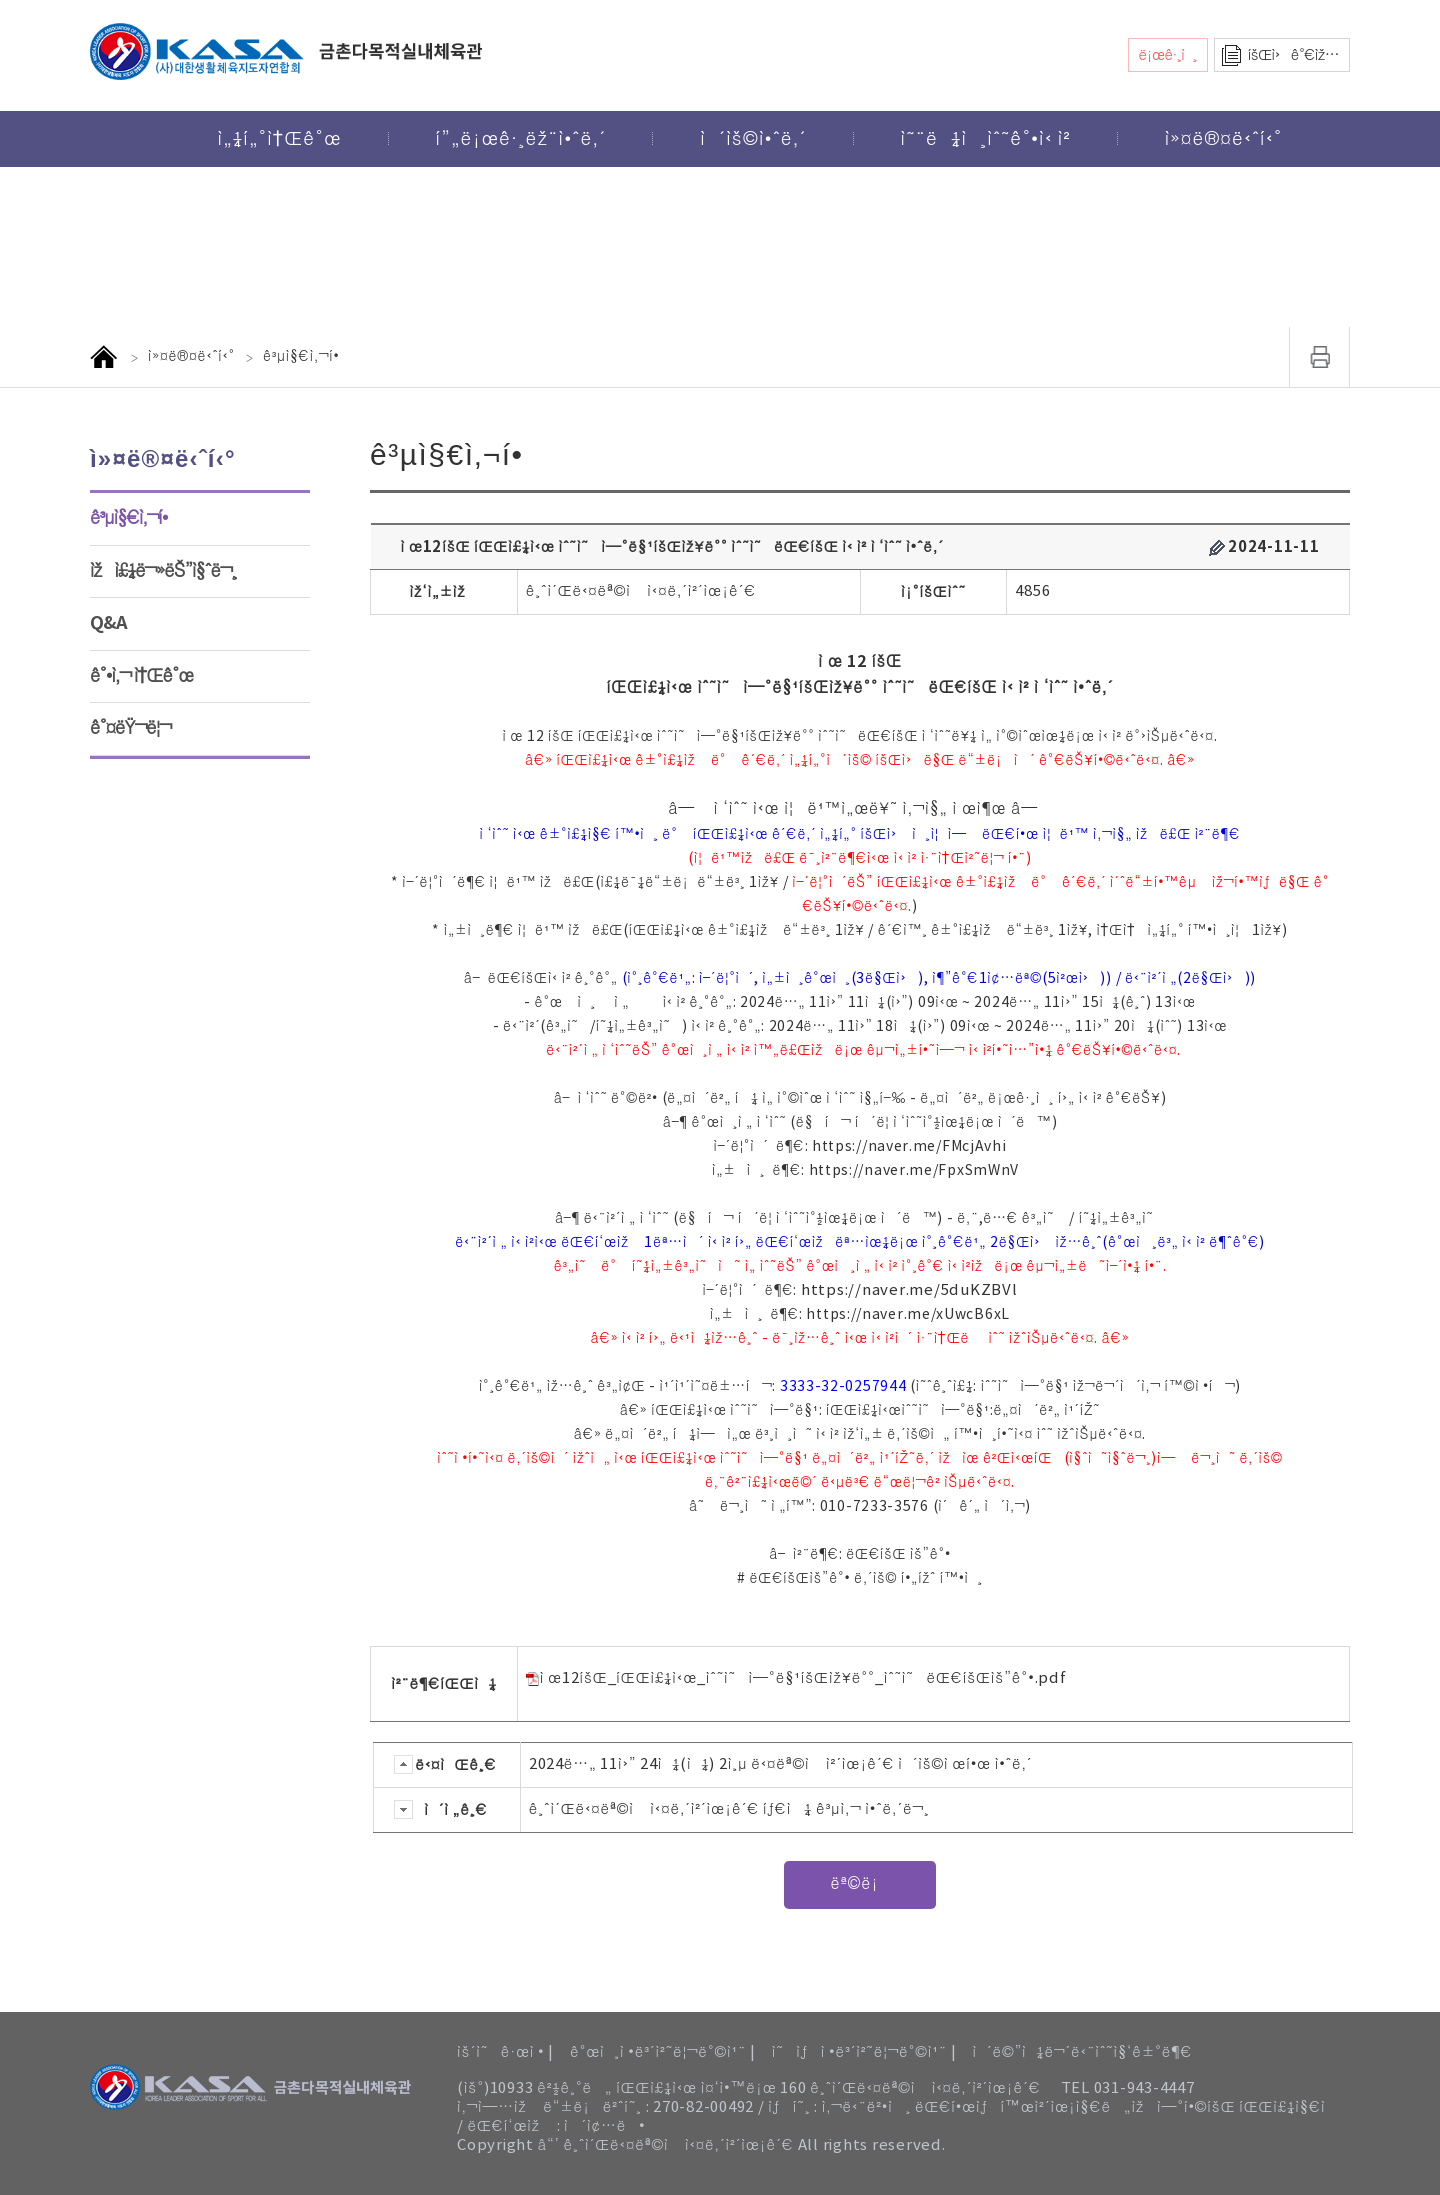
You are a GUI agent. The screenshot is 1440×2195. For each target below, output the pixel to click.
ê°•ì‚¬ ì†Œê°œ (141, 676)
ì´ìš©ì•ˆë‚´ (753, 139)
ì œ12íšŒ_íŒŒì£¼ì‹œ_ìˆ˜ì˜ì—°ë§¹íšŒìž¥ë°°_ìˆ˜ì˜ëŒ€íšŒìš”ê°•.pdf (796, 1678)
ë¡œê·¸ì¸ (1168, 55)
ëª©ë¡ (859, 1884)
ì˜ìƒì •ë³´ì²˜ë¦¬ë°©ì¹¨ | (864, 2052)
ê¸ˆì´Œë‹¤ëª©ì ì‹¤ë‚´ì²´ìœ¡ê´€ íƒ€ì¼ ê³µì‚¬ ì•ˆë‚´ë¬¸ (729, 1809)
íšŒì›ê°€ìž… (1293, 55)
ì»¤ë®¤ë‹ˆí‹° (1224, 139)
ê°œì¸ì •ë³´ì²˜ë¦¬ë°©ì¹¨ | (663, 2052)
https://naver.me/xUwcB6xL (908, 1315)
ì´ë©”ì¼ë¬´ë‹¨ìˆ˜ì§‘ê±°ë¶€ (1082, 2052)
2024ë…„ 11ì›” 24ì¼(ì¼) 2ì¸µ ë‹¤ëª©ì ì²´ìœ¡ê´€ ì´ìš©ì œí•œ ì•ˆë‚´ (781, 1764)
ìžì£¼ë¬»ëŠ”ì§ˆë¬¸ (163, 571)
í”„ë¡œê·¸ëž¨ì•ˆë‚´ (521, 139)
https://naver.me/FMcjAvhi (909, 1147)
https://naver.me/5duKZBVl (909, 1290)
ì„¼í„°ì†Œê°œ (279, 139)
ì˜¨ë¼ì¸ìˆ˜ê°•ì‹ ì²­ (986, 139)
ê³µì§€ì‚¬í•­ (129, 518)
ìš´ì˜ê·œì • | (505, 2052)
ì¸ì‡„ (1320, 357)
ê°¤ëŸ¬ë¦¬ (130, 728)
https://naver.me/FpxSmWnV (914, 1171)
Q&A (108, 623)
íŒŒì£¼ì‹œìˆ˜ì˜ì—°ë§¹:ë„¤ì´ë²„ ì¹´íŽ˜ (963, 1411)
